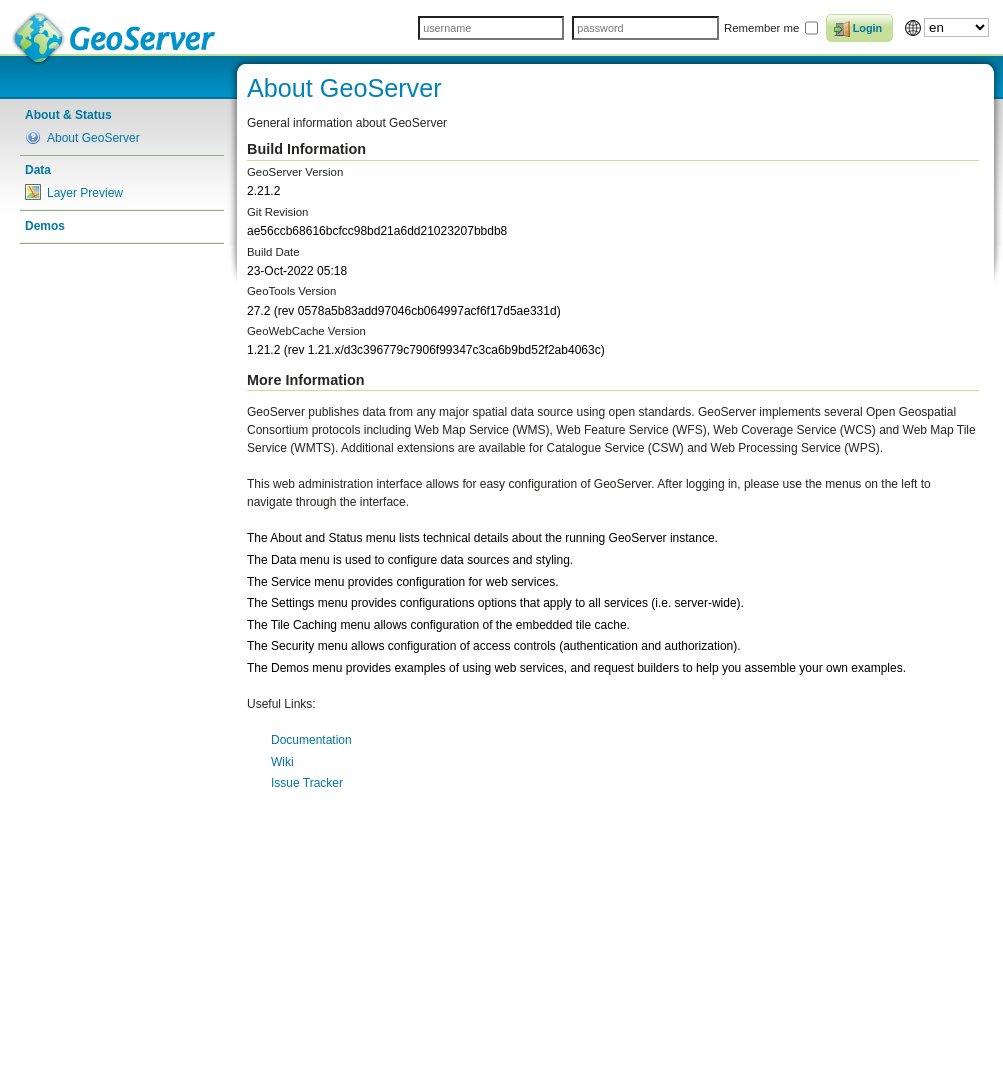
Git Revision (277, 212)
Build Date (273, 252)
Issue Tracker (307, 783)
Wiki (282, 762)
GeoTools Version (291, 291)
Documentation (311, 740)
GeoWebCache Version (306, 331)
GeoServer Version (295, 172)
